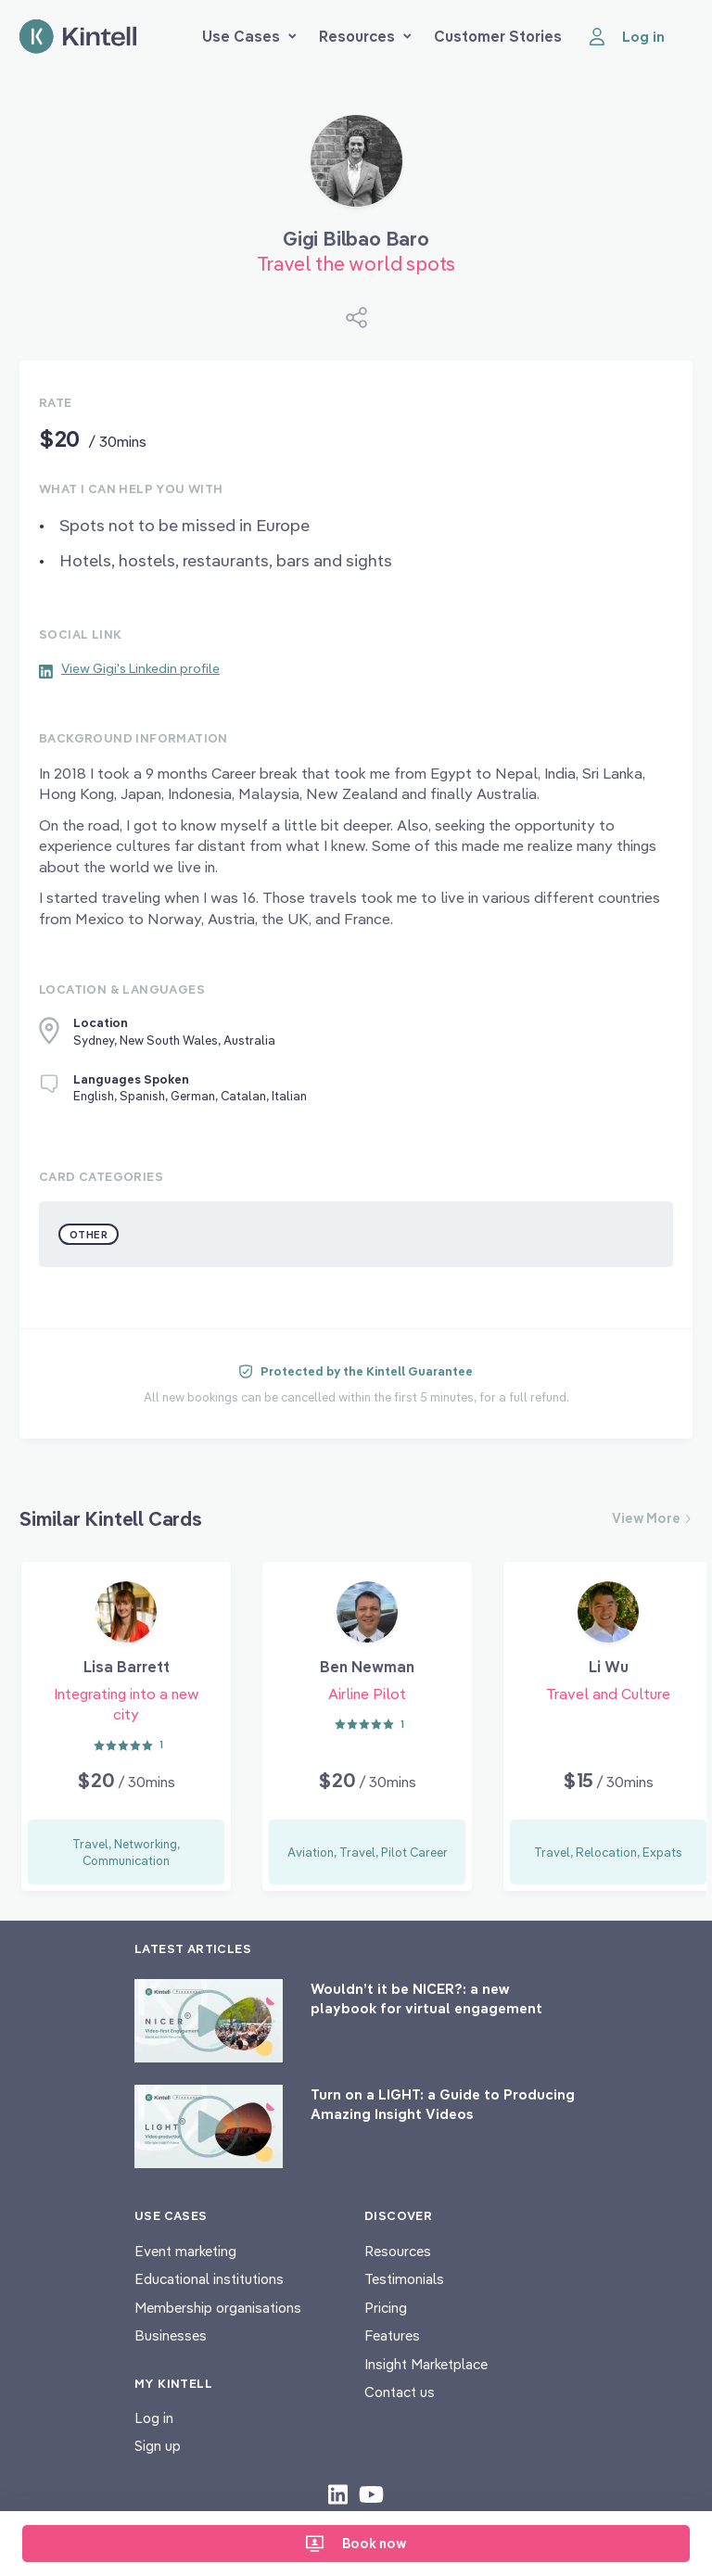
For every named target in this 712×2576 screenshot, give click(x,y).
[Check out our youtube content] (371, 2493)
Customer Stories (498, 36)
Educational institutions (209, 2279)
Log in (153, 2418)
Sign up (157, 2446)
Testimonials (404, 2279)
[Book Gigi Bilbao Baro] (356, 167)
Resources (365, 36)
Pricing (385, 2307)
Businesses (170, 2335)
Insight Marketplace (426, 2364)
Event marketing (185, 2251)
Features (392, 2335)
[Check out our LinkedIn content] (338, 2493)
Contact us (399, 2392)
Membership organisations (217, 2307)
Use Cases (249, 36)
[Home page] (77, 36)
